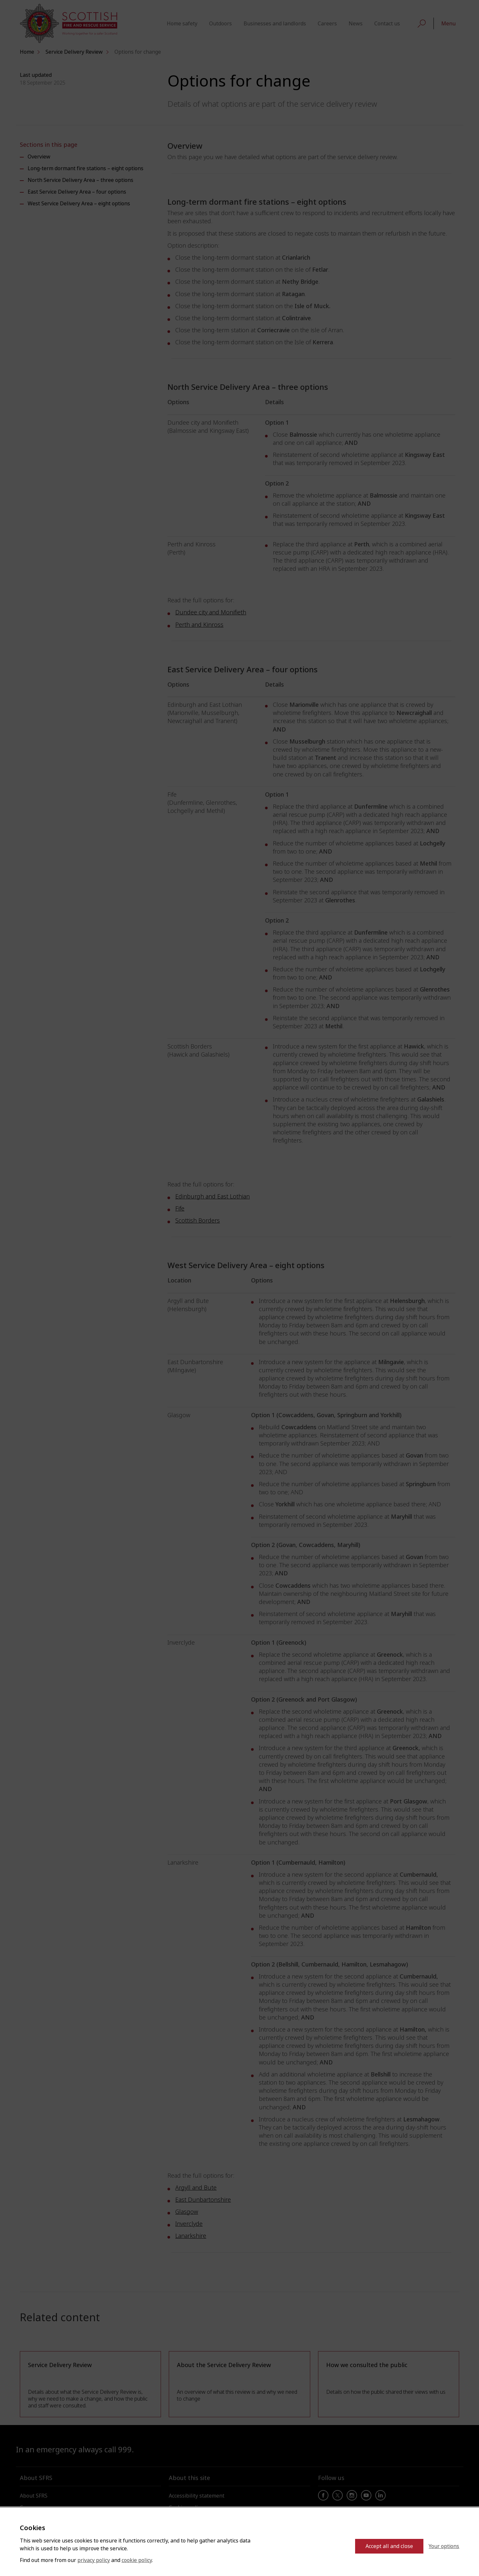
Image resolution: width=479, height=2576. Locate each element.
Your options (444, 2546)
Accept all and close (389, 2546)
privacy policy (93, 2560)
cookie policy (137, 2560)
